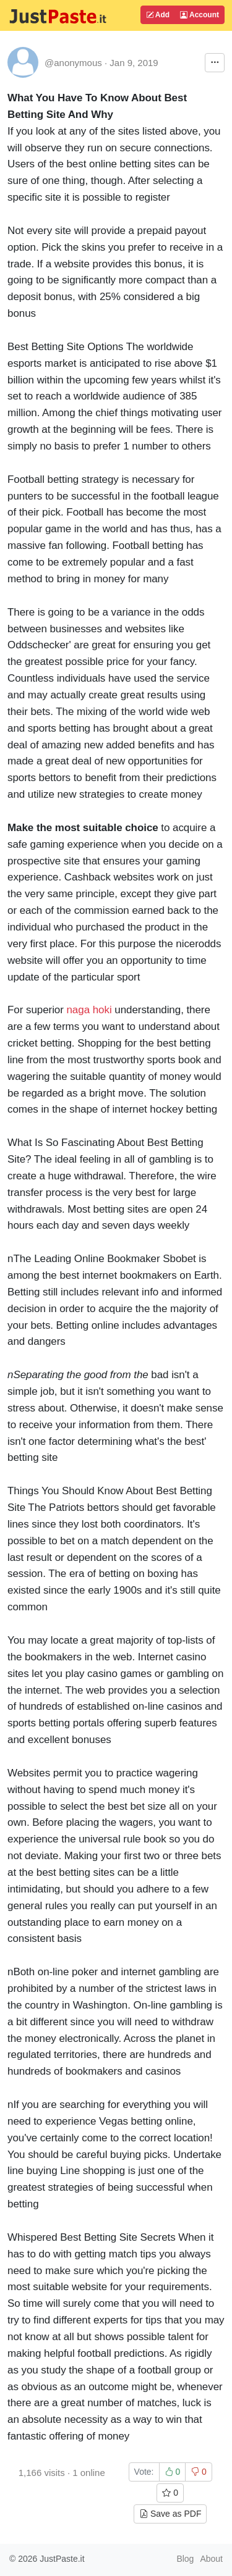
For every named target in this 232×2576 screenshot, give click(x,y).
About (211, 2559)
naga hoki (88, 1010)
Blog (185, 2559)
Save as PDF (170, 2514)
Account (199, 15)
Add (158, 15)
